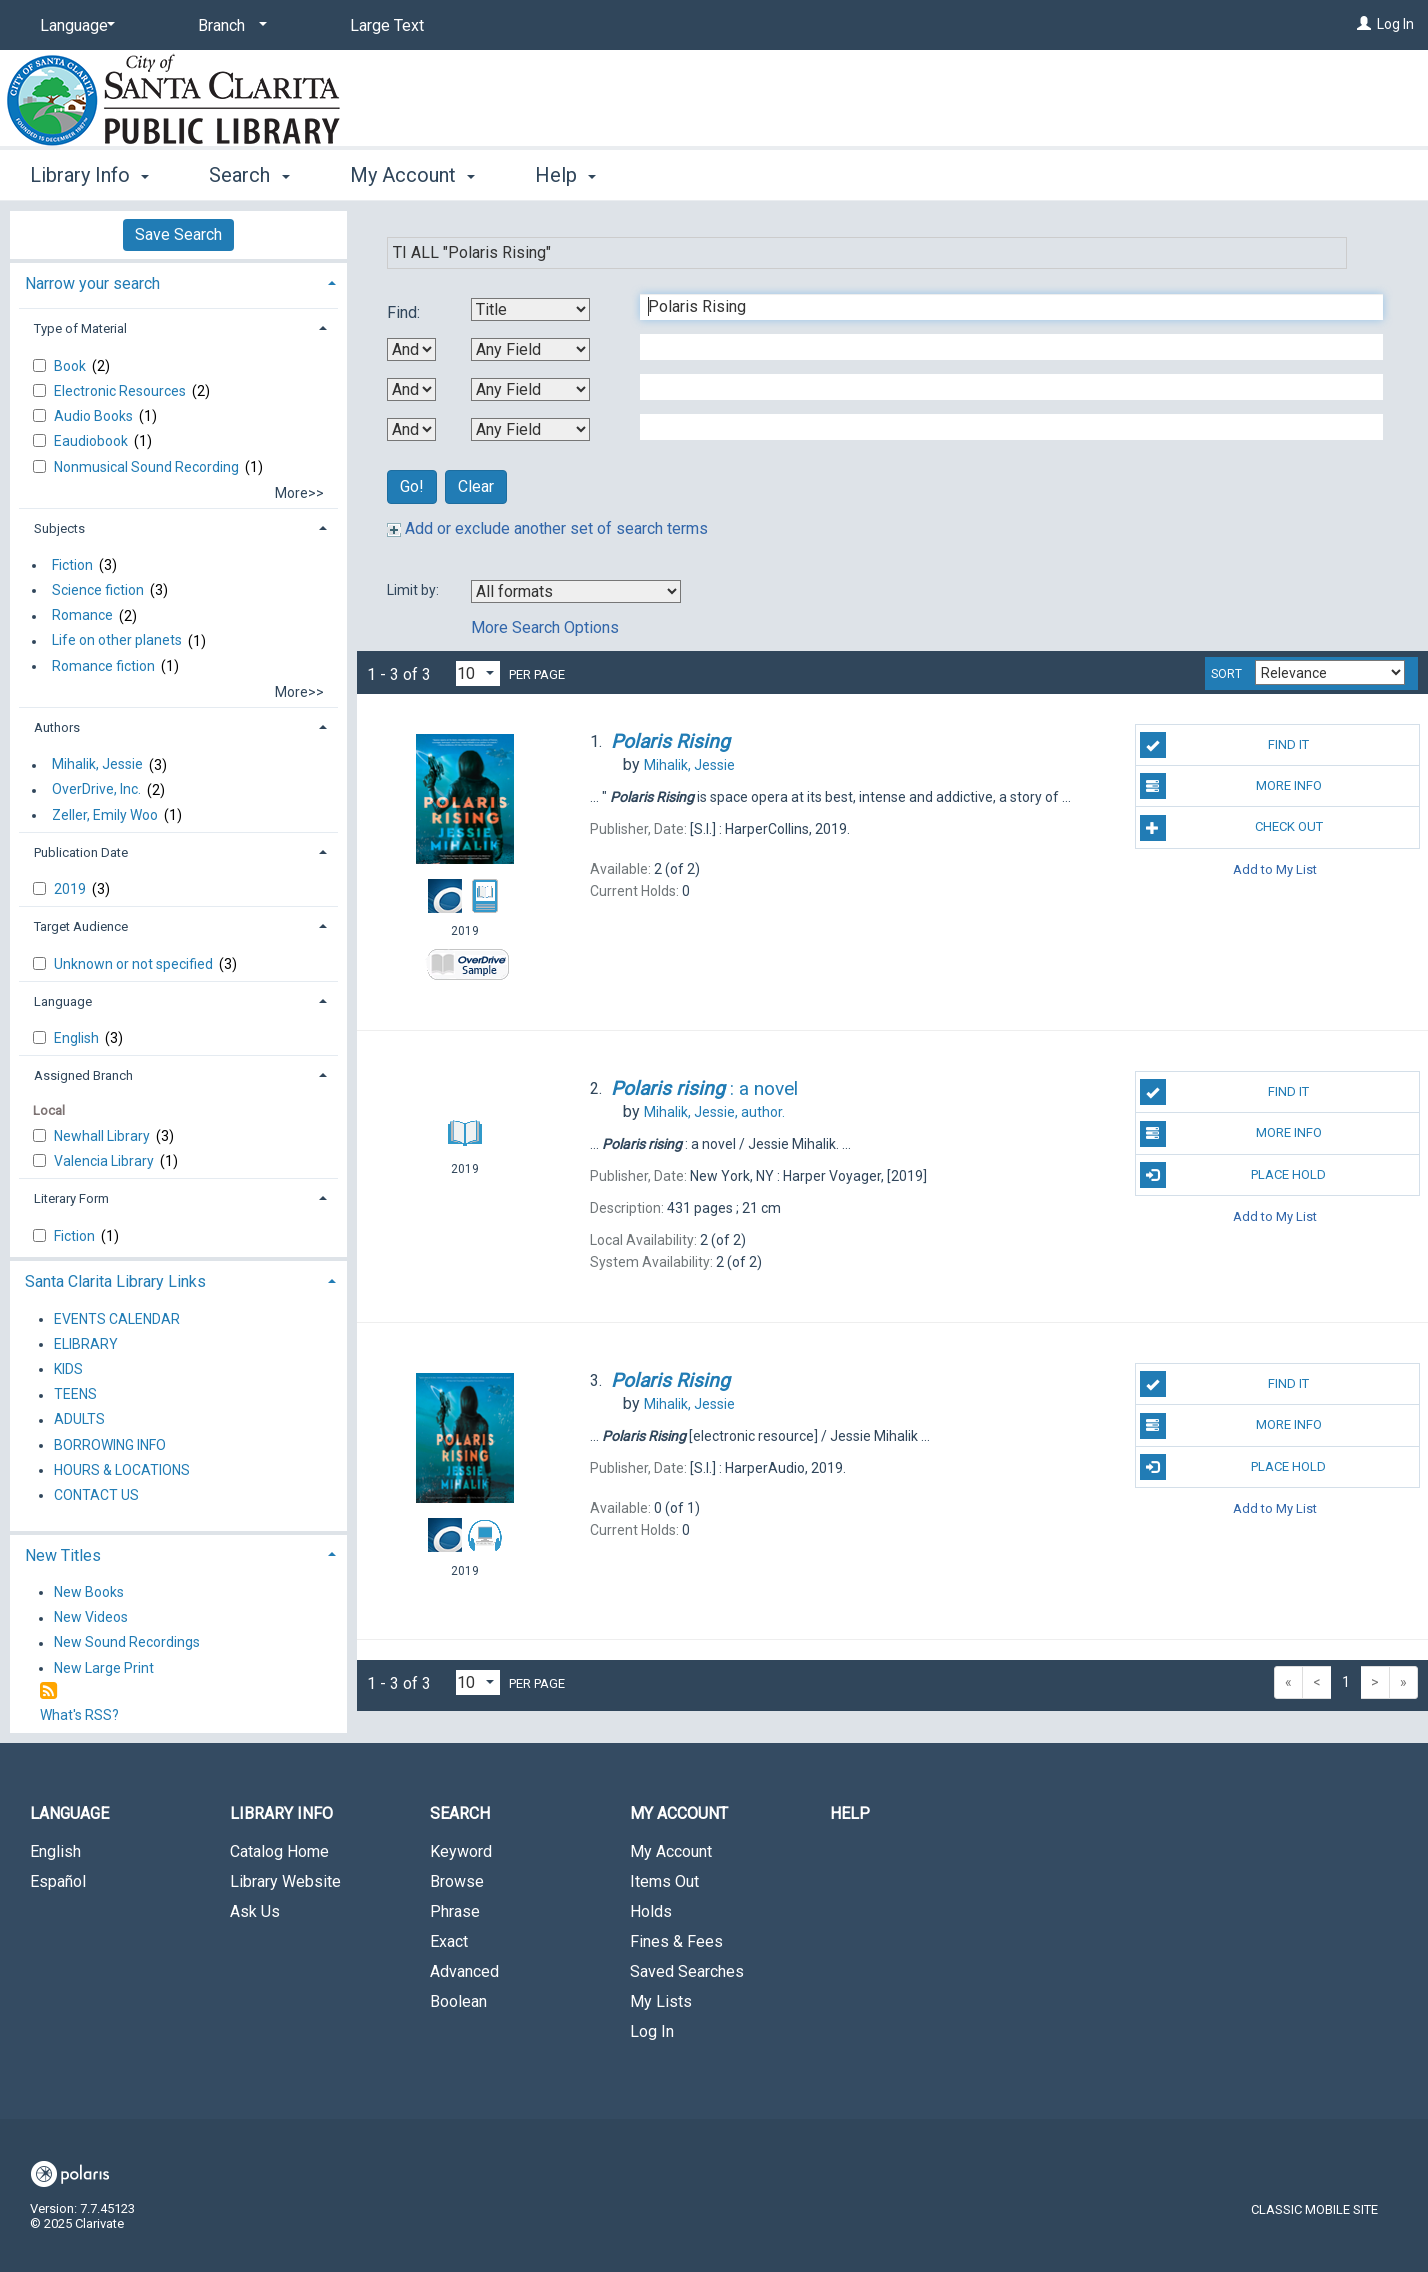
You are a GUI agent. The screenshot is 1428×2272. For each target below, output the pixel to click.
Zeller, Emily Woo (105, 815)
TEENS (75, 1395)
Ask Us (255, 1911)
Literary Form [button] (71, 1198)
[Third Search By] (530, 389)
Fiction (72, 565)
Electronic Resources (121, 391)
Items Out (664, 1881)
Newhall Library (103, 1136)
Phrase (455, 1911)
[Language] (74, 26)
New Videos (91, 1618)
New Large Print (104, 1668)
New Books (89, 1592)
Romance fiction (103, 666)
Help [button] (565, 175)
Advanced (464, 1971)
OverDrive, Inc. (96, 790)
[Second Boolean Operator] (411, 389)
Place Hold (1233, 1175)
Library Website (285, 1881)
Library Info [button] (89, 175)
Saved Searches (687, 1971)
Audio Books (95, 416)
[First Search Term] (1001, 307)
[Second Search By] (530, 349)
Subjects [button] (59, 528)
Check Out (1231, 828)
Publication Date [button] (81, 852)
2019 (71, 889)
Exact (449, 1941)
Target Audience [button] (81, 926)
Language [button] (63, 1001)
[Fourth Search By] (530, 429)
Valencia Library (105, 1161)
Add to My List (1275, 869)
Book (71, 366)
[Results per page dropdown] (478, 673)
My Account (671, 1851)
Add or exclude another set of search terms (547, 528)
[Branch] (229, 26)
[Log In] (1364, 24)
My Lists (661, 2001)
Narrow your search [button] (92, 283)
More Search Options (545, 627)
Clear (476, 486)
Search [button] (249, 175)
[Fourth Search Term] (1001, 427)
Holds (651, 1911)
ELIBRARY (86, 1344)
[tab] (178, 281)
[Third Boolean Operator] (411, 429)
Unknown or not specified (135, 964)
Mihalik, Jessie (97, 765)
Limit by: (414, 590)
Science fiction (98, 590)
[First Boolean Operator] (411, 349)
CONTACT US (96, 1495)
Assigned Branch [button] (83, 1075)
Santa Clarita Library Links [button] (115, 1281)
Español (58, 1881)
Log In (1395, 24)
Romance (82, 616)
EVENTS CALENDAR (117, 1319)
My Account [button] (412, 175)
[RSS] (48, 1691)
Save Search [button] (178, 234)
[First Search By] (530, 309)
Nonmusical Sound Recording (148, 467)
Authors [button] (57, 727)
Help (850, 1813)
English (78, 1038)
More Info (1231, 786)
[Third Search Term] (1001, 387)
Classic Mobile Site (1314, 2209)
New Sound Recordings (127, 1643)
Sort (1226, 674)
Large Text (387, 25)
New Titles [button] (63, 1555)
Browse (457, 1881)
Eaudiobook (92, 441)
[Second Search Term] (1001, 347)
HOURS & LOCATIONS (122, 1470)
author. (714, 1112)
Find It (1225, 745)
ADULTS (79, 1420)
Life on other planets (117, 641)
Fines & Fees (676, 1941)
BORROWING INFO (110, 1445)
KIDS (68, 1369)
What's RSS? (79, 1715)
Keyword (461, 1851)
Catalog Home (279, 1851)
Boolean (458, 2001)
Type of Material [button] (80, 328)
